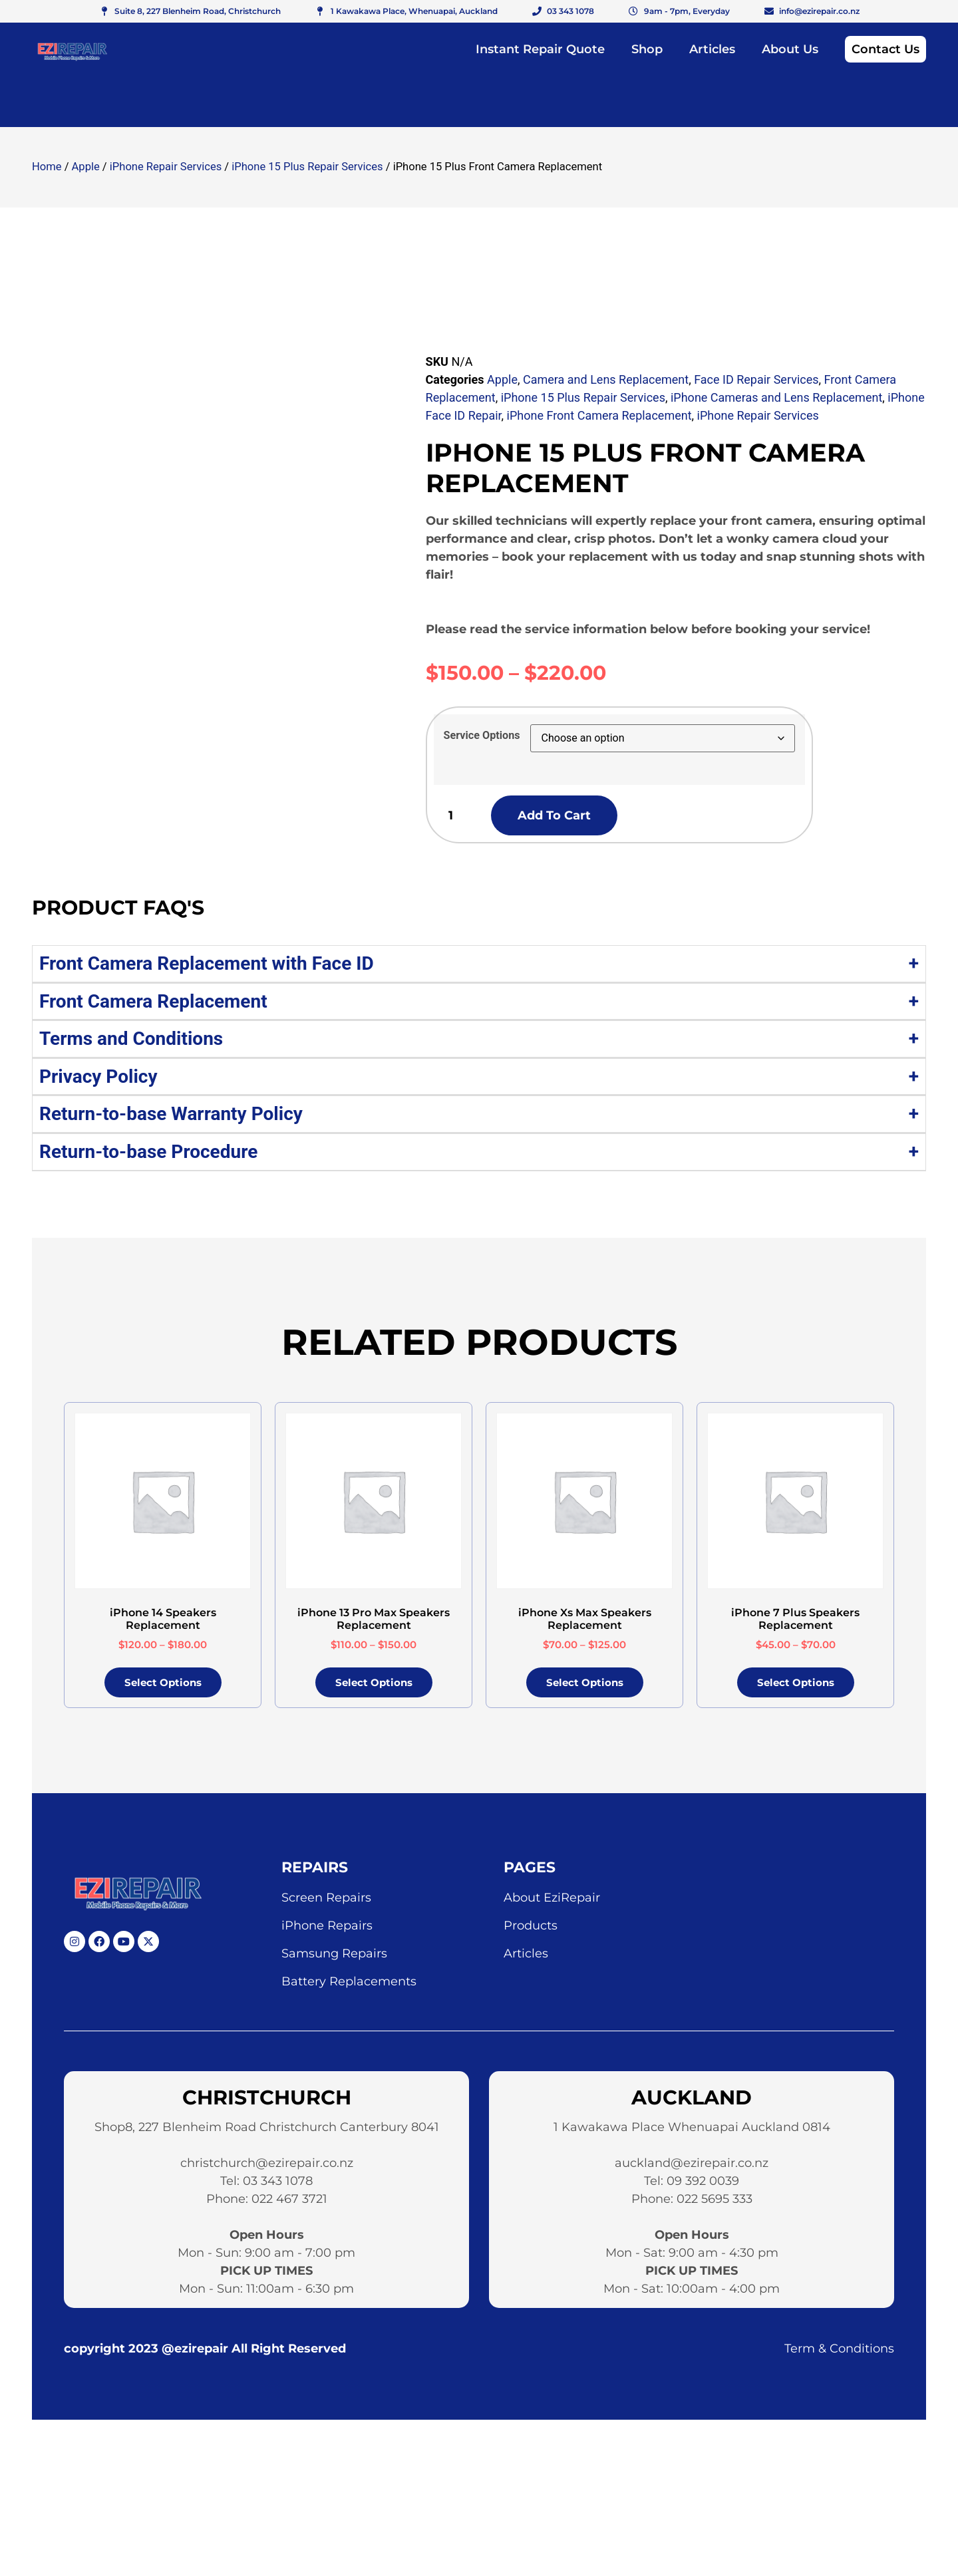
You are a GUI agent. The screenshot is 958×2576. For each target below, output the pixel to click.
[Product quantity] (460, 817)
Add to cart (575, 817)
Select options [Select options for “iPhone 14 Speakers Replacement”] (163, 1686)
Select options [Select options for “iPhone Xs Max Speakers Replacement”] (584, 1686)
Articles (712, 49)
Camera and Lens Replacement (606, 379)
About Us (790, 49)
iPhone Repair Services (166, 166)
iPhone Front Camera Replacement (599, 415)
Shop (647, 49)
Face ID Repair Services (756, 379)
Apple (86, 166)
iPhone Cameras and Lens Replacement (776, 397)
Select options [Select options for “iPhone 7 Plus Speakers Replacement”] (795, 1686)
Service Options (482, 735)
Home (47, 166)
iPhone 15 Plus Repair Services (307, 166)
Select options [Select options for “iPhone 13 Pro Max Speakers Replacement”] (373, 1686)
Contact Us (885, 49)
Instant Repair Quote (540, 49)
